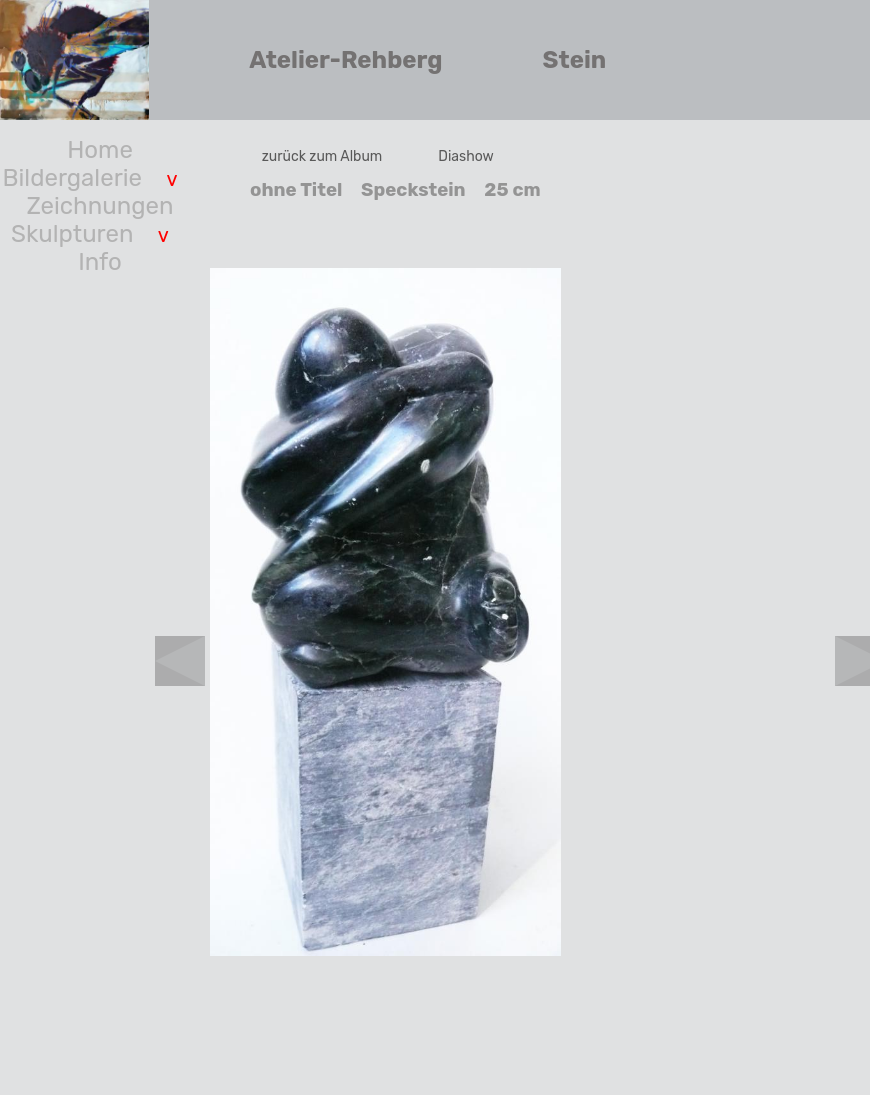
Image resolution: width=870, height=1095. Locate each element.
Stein (575, 60)
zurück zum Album (322, 156)
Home (100, 150)
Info (100, 262)
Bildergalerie (72, 178)
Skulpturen (72, 234)
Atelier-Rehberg (345, 60)
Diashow (466, 156)
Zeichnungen (100, 206)
